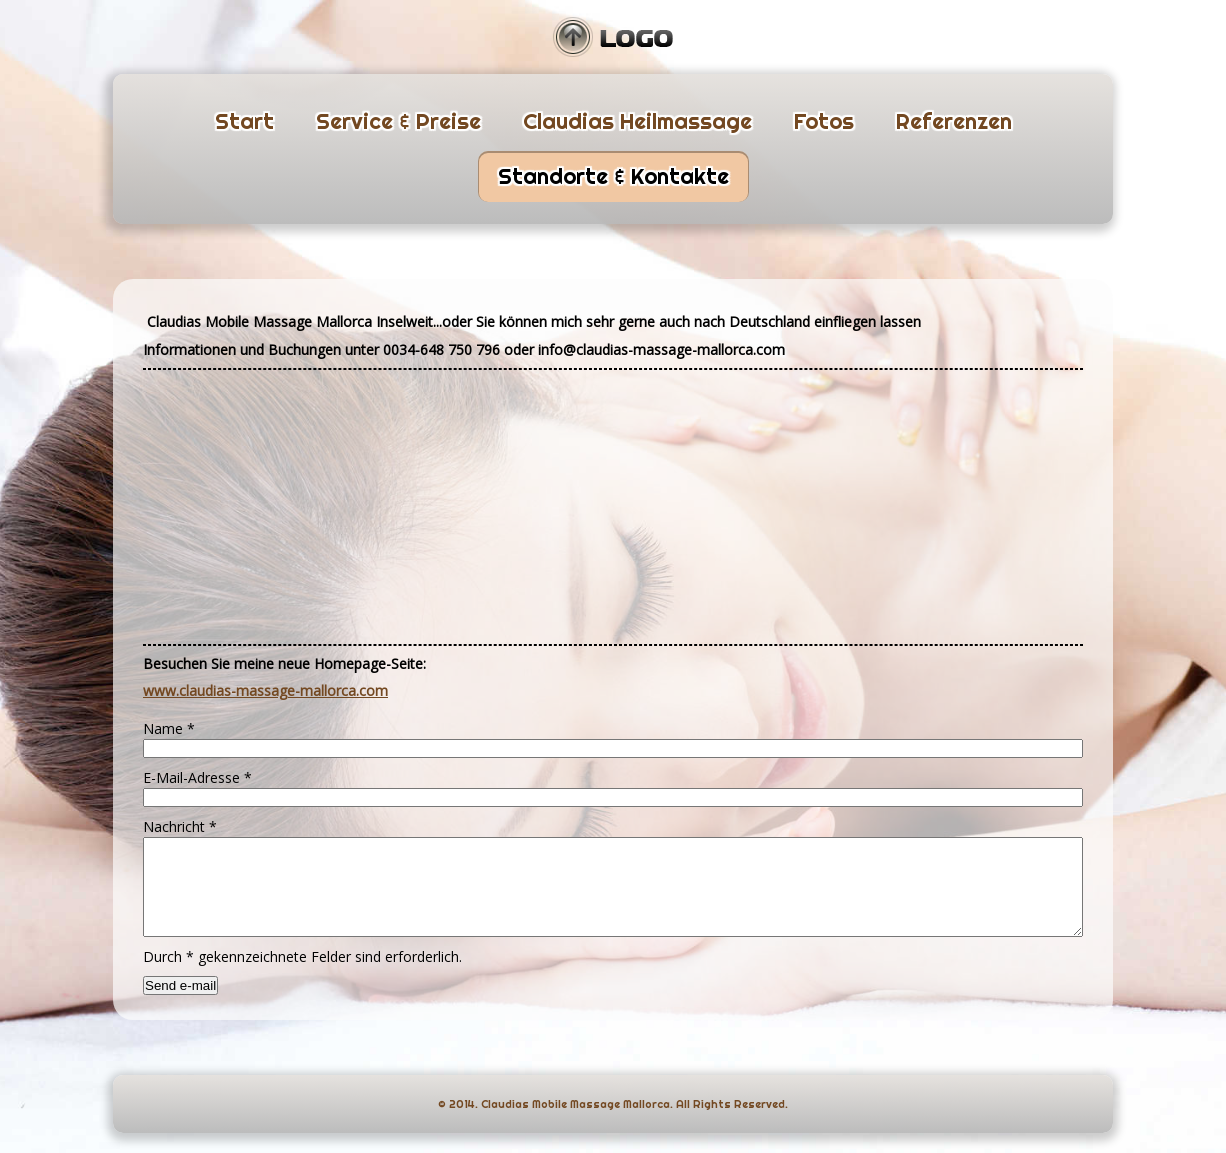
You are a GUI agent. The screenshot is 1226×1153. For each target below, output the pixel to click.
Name (169, 728)
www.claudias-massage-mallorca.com (265, 690)
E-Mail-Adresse (197, 777)
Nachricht (180, 826)
